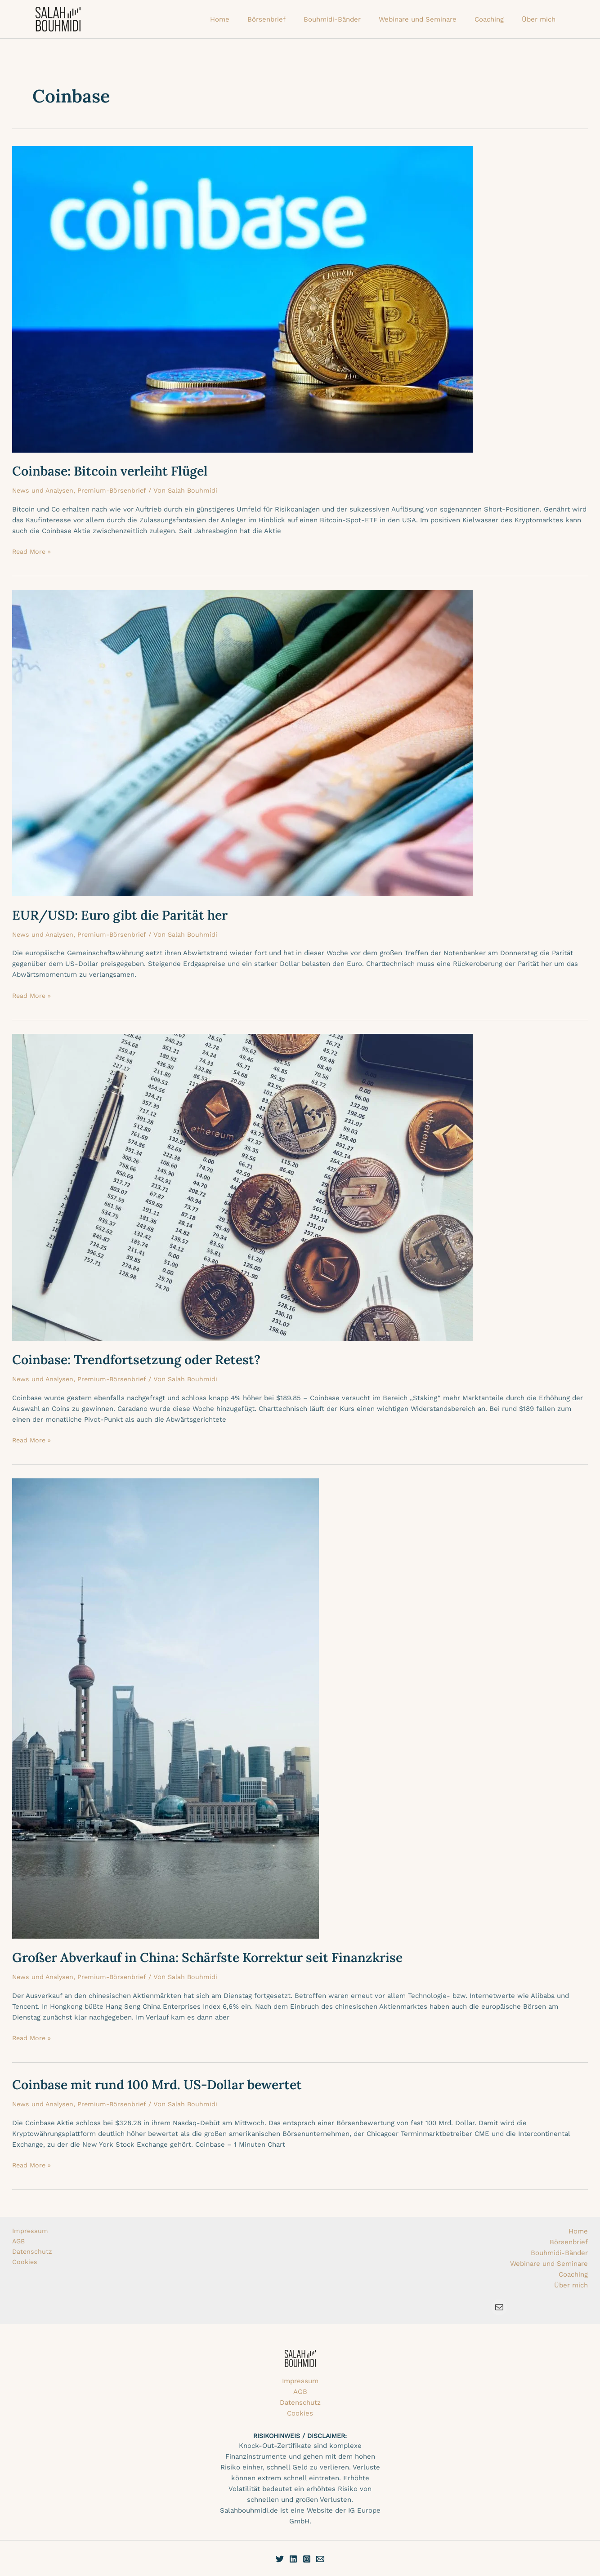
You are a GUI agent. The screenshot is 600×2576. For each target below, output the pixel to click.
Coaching (573, 2274)
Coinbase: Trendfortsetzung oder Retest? (143, 1359)
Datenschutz (32, 2253)
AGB (19, 2242)
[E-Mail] (320, 2559)
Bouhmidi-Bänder (559, 2253)
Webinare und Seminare (549, 2264)
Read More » (32, 551)
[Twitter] (280, 2559)
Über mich (571, 2285)
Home (578, 2231)
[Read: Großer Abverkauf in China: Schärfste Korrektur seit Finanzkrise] (165, 1708)
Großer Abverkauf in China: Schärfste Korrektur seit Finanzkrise (218, 1957)
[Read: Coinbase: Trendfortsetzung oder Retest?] (242, 1187)
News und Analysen (44, 490)
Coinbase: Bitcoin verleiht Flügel (115, 470)
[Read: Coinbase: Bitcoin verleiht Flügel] (242, 298)
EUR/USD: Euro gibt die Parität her (126, 914)
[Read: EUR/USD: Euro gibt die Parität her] (242, 743)
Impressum (30, 2231)
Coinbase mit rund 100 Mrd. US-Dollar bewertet (165, 2084)
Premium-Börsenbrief (116, 490)
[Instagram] (307, 2559)
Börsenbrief (569, 2242)
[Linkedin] (293, 2559)
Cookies (25, 2264)
